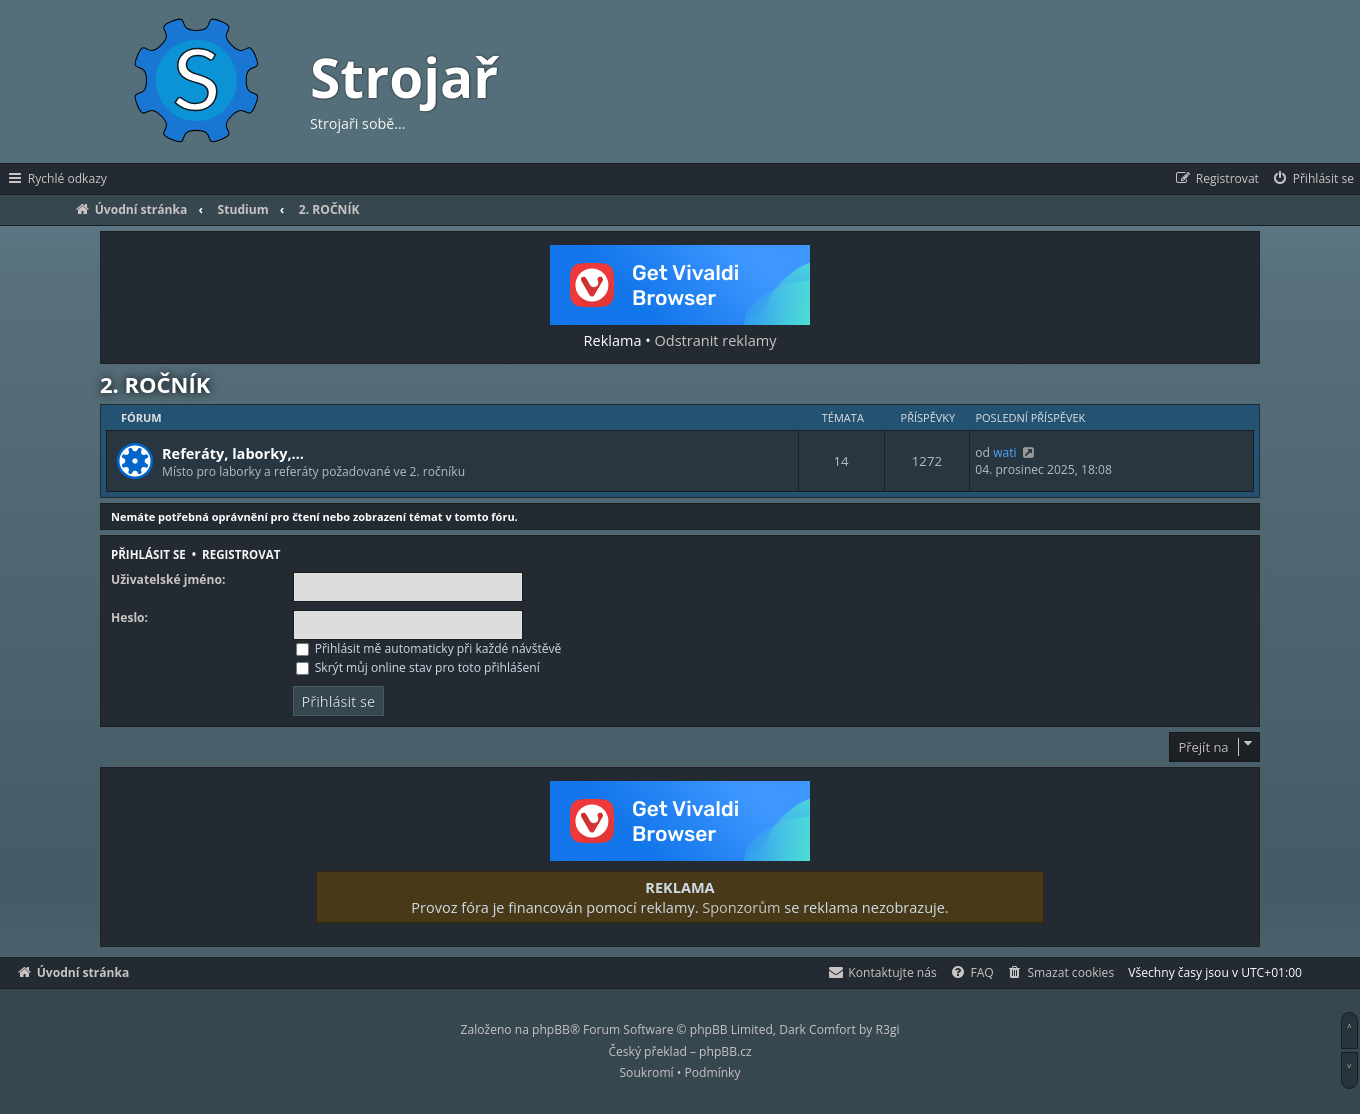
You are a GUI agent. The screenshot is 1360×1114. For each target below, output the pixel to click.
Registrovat (241, 554)
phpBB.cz (725, 1051)
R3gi (888, 1029)
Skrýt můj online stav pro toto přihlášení (418, 667)
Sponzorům (741, 907)
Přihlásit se (148, 554)
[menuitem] (1312, 179)
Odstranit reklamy (716, 340)
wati (1004, 452)
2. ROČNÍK (155, 384)
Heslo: (129, 618)
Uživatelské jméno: (168, 580)
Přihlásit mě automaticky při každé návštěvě (429, 648)
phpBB (551, 1029)
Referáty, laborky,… (233, 453)
